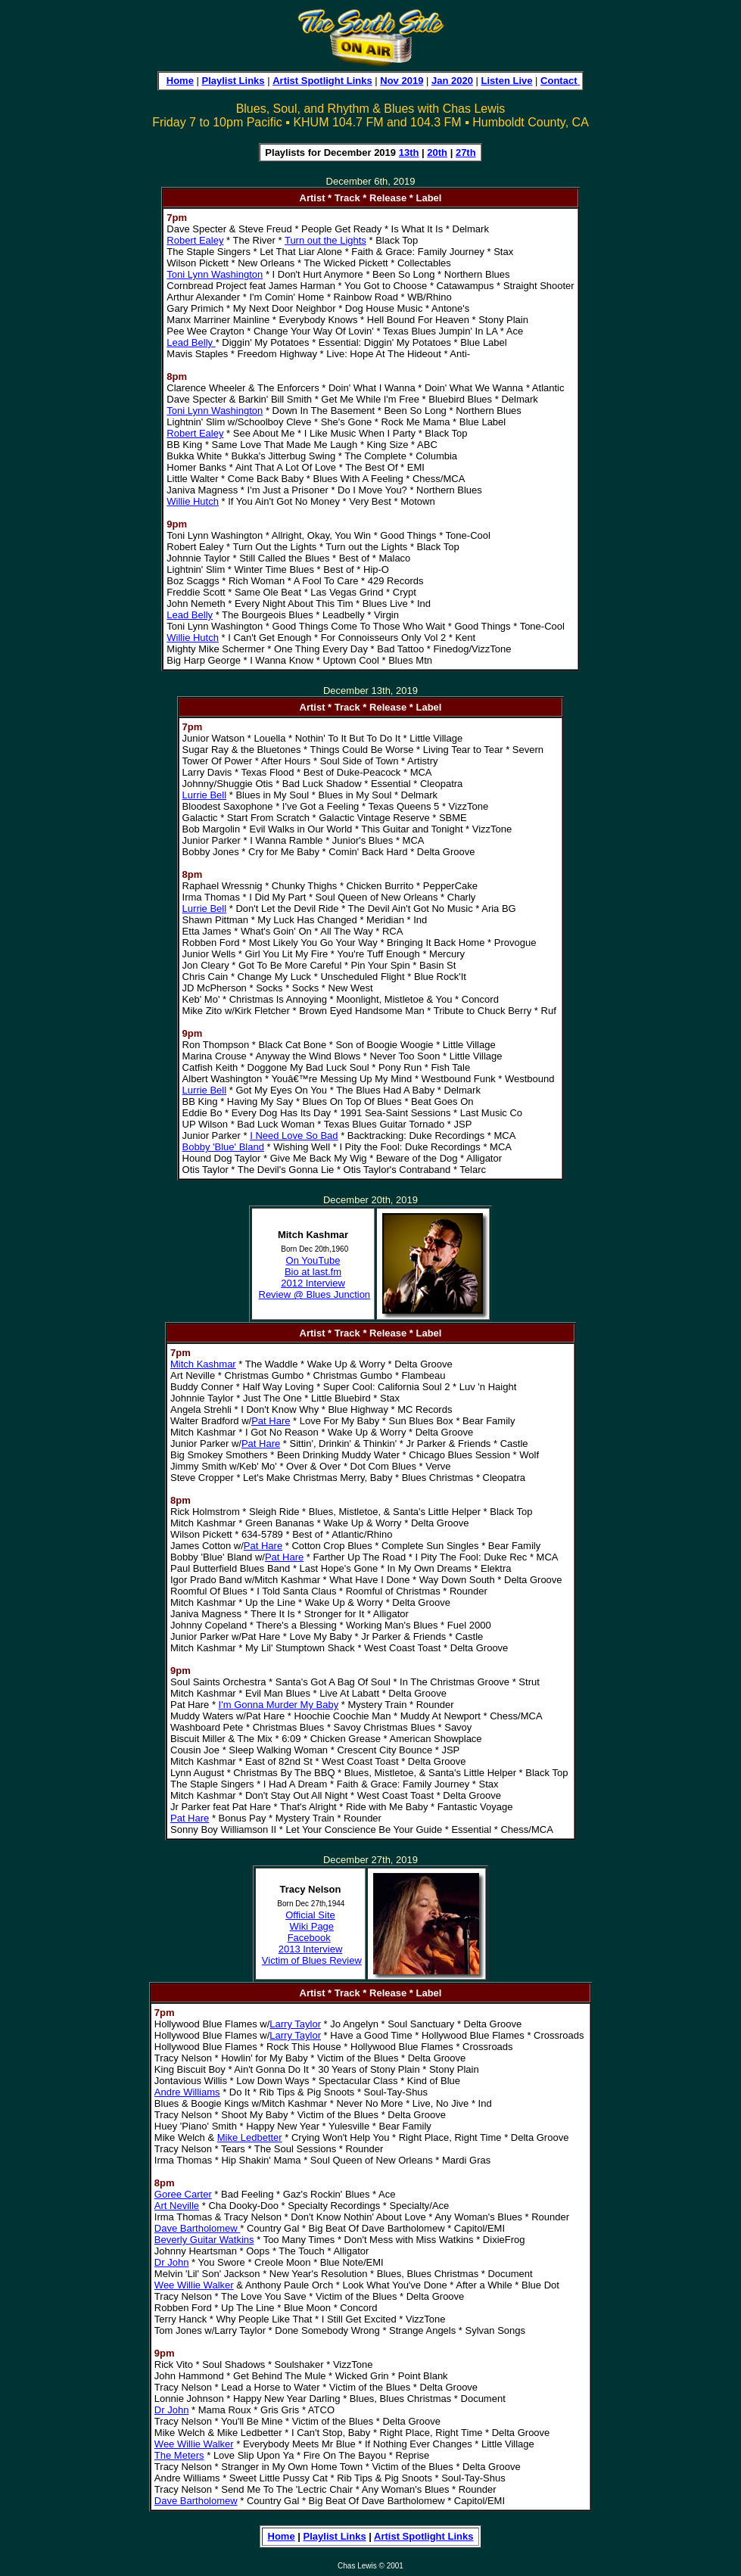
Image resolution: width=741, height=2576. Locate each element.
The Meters (179, 2455)
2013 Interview (311, 1949)
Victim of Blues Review (312, 1960)
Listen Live (507, 80)
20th (437, 152)
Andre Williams (187, 2092)
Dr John (171, 2262)
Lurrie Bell (204, 795)
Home (180, 80)
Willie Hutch (193, 501)
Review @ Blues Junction (315, 1294)
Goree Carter (183, 2194)
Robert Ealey (195, 240)
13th (409, 152)
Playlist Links (232, 80)
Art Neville (176, 2205)
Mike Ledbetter (249, 2137)
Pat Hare (270, 1420)
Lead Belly (191, 342)
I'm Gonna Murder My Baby (279, 1704)
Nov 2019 (401, 80)
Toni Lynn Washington (215, 274)
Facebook (309, 1937)
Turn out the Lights (325, 240)
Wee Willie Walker (194, 2285)
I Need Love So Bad (294, 1135)
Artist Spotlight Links (322, 80)
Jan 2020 (452, 80)
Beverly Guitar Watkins (204, 2239)
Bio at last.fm (313, 1271)
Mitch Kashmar (203, 1364)
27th (466, 152)
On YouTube (313, 1260)
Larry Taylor (295, 2024)
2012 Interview (313, 1283)
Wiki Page (312, 1926)
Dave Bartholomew (197, 2228)
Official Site (310, 1915)
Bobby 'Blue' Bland (223, 1147)
